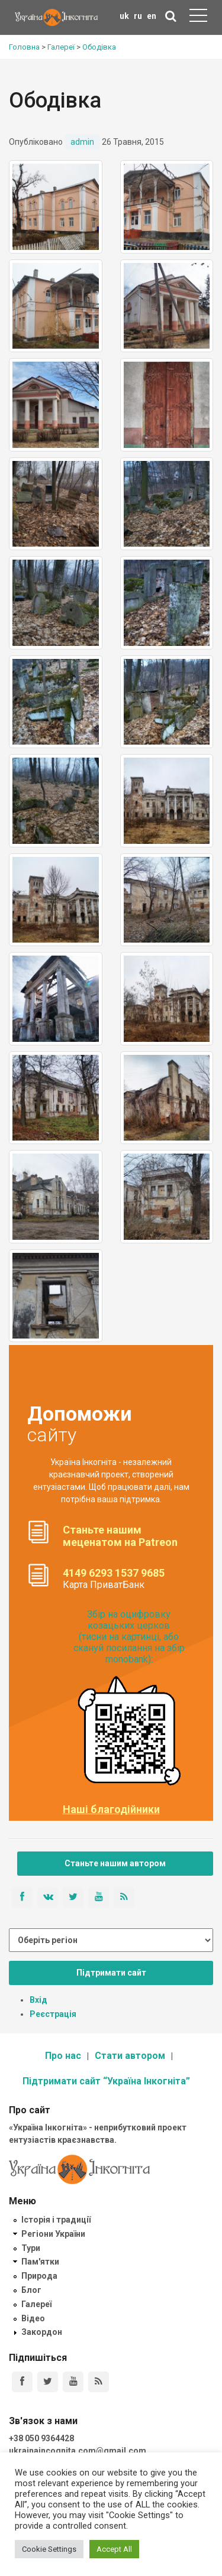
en (151, 16)
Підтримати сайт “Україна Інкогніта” (106, 2081)
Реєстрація (53, 2014)
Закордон (41, 2332)
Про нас (63, 2055)
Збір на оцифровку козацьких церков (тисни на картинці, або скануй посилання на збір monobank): (129, 1637)
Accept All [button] (114, 2549)
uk (124, 16)
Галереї (36, 2304)
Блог (31, 2290)
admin (82, 142)
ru (138, 16)
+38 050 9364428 (41, 2438)
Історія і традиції (56, 2219)
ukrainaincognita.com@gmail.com (77, 2450)
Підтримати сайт (111, 1972)
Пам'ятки (40, 2261)
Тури (30, 2248)
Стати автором (130, 2055)
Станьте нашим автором (115, 1863)
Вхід (38, 2000)
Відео (33, 2318)
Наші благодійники (111, 1809)
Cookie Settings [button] (49, 2549)
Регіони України (53, 2234)
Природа (39, 2276)
